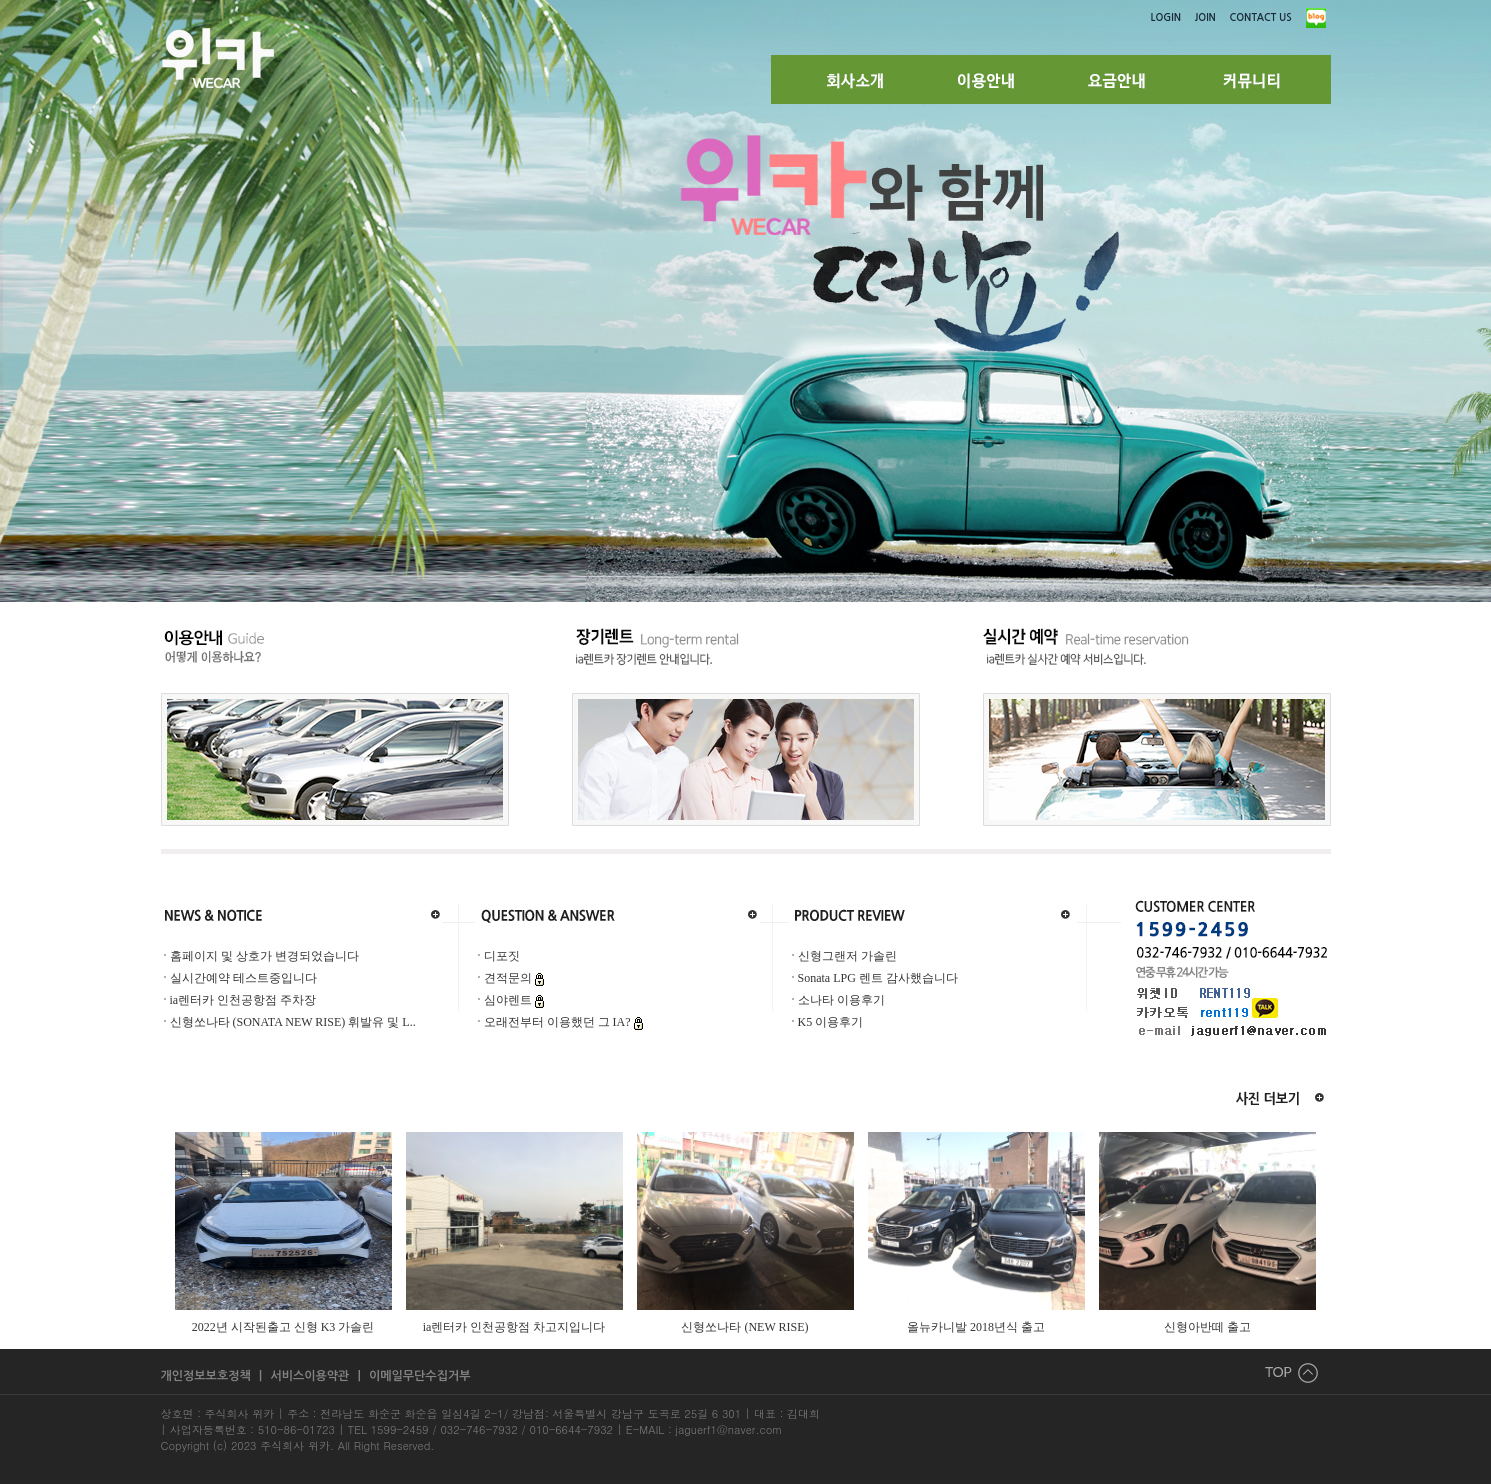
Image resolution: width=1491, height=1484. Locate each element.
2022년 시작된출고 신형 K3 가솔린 (283, 1327)
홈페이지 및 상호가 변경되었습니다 (264, 956)
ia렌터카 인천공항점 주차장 (243, 1000)
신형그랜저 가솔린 (847, 956)
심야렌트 (509, 1000)
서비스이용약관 (311, 1376)
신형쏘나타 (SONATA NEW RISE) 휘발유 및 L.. (293, 1022)
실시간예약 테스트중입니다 (243, 978)
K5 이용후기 (831, 1022)
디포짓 (502, 956)
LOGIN (1166, 17)
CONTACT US (1261, 17)
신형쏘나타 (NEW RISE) (744, 1327)
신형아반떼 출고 (1207, 1327)
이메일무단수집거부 (420, 1376)
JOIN (1205, 17)
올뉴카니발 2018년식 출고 (976, 1327)
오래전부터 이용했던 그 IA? (559, 1022)
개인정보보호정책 (208, 1376)
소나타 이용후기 (841, 1000)
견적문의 (509, 978)
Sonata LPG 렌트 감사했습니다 (878, 978)
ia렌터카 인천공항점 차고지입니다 (514, 1327)
